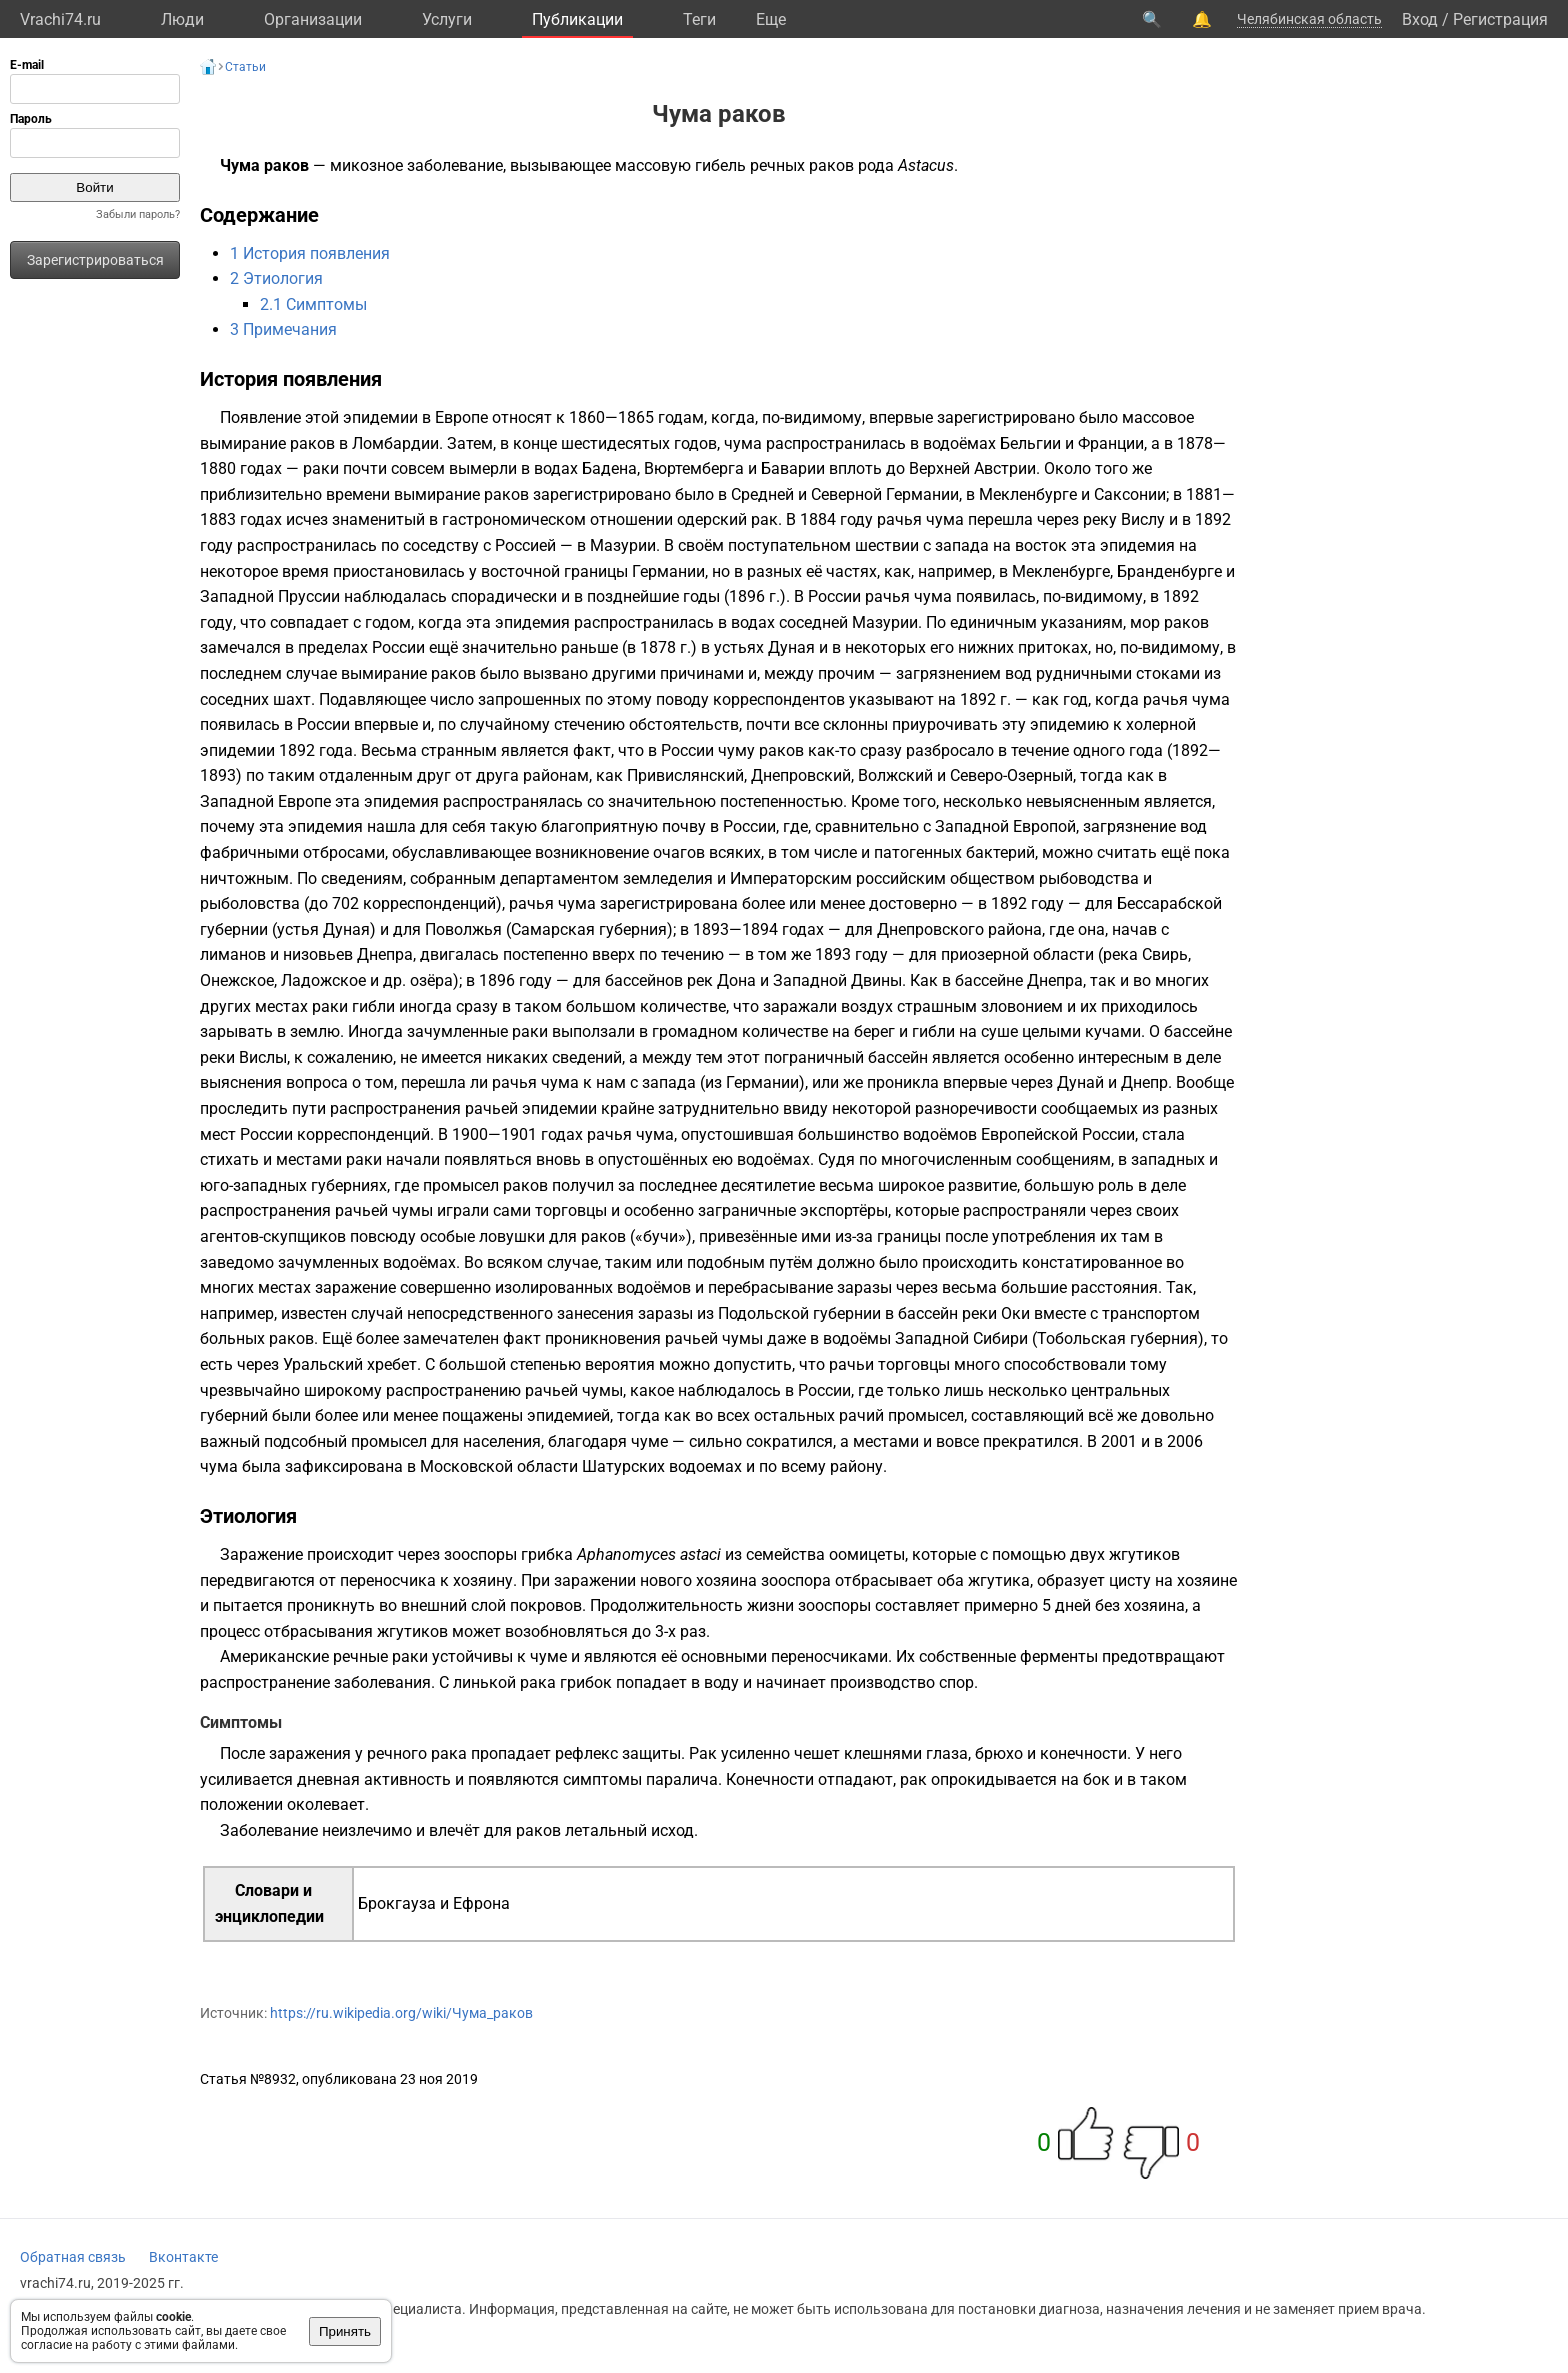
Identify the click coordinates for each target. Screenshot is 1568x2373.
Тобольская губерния (1117, 1338)
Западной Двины (837, 980)
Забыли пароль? (138, 214)
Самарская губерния (589, 929)
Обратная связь (73, 2257)
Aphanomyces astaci (649, 1554)
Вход (1420, 19)
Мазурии (623, 545)
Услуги (447, 19)
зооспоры (480, 1554)
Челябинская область (1309, 19)
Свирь (1165, 954)
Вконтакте (183, 2257)
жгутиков (1144, 1554)
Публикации (577, 19)
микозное (366, 165)
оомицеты (867, 1554)
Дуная (791, 647)
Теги (699, 19)
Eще (771, 19)
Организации (313, 19)
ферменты (1059, 1656)
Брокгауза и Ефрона (434, 1903)
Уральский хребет (350, 1364)
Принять (345, 2331)
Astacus (926, 165)
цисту (1130, 1580)
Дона (736, 980)
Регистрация (1500, 19)
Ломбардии (395, 443)
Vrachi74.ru (60, 19)
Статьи (245, 67)
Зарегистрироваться (95, 260)
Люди (182, 19)
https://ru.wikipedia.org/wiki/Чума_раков (401, 2013)
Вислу (1143, 519)
